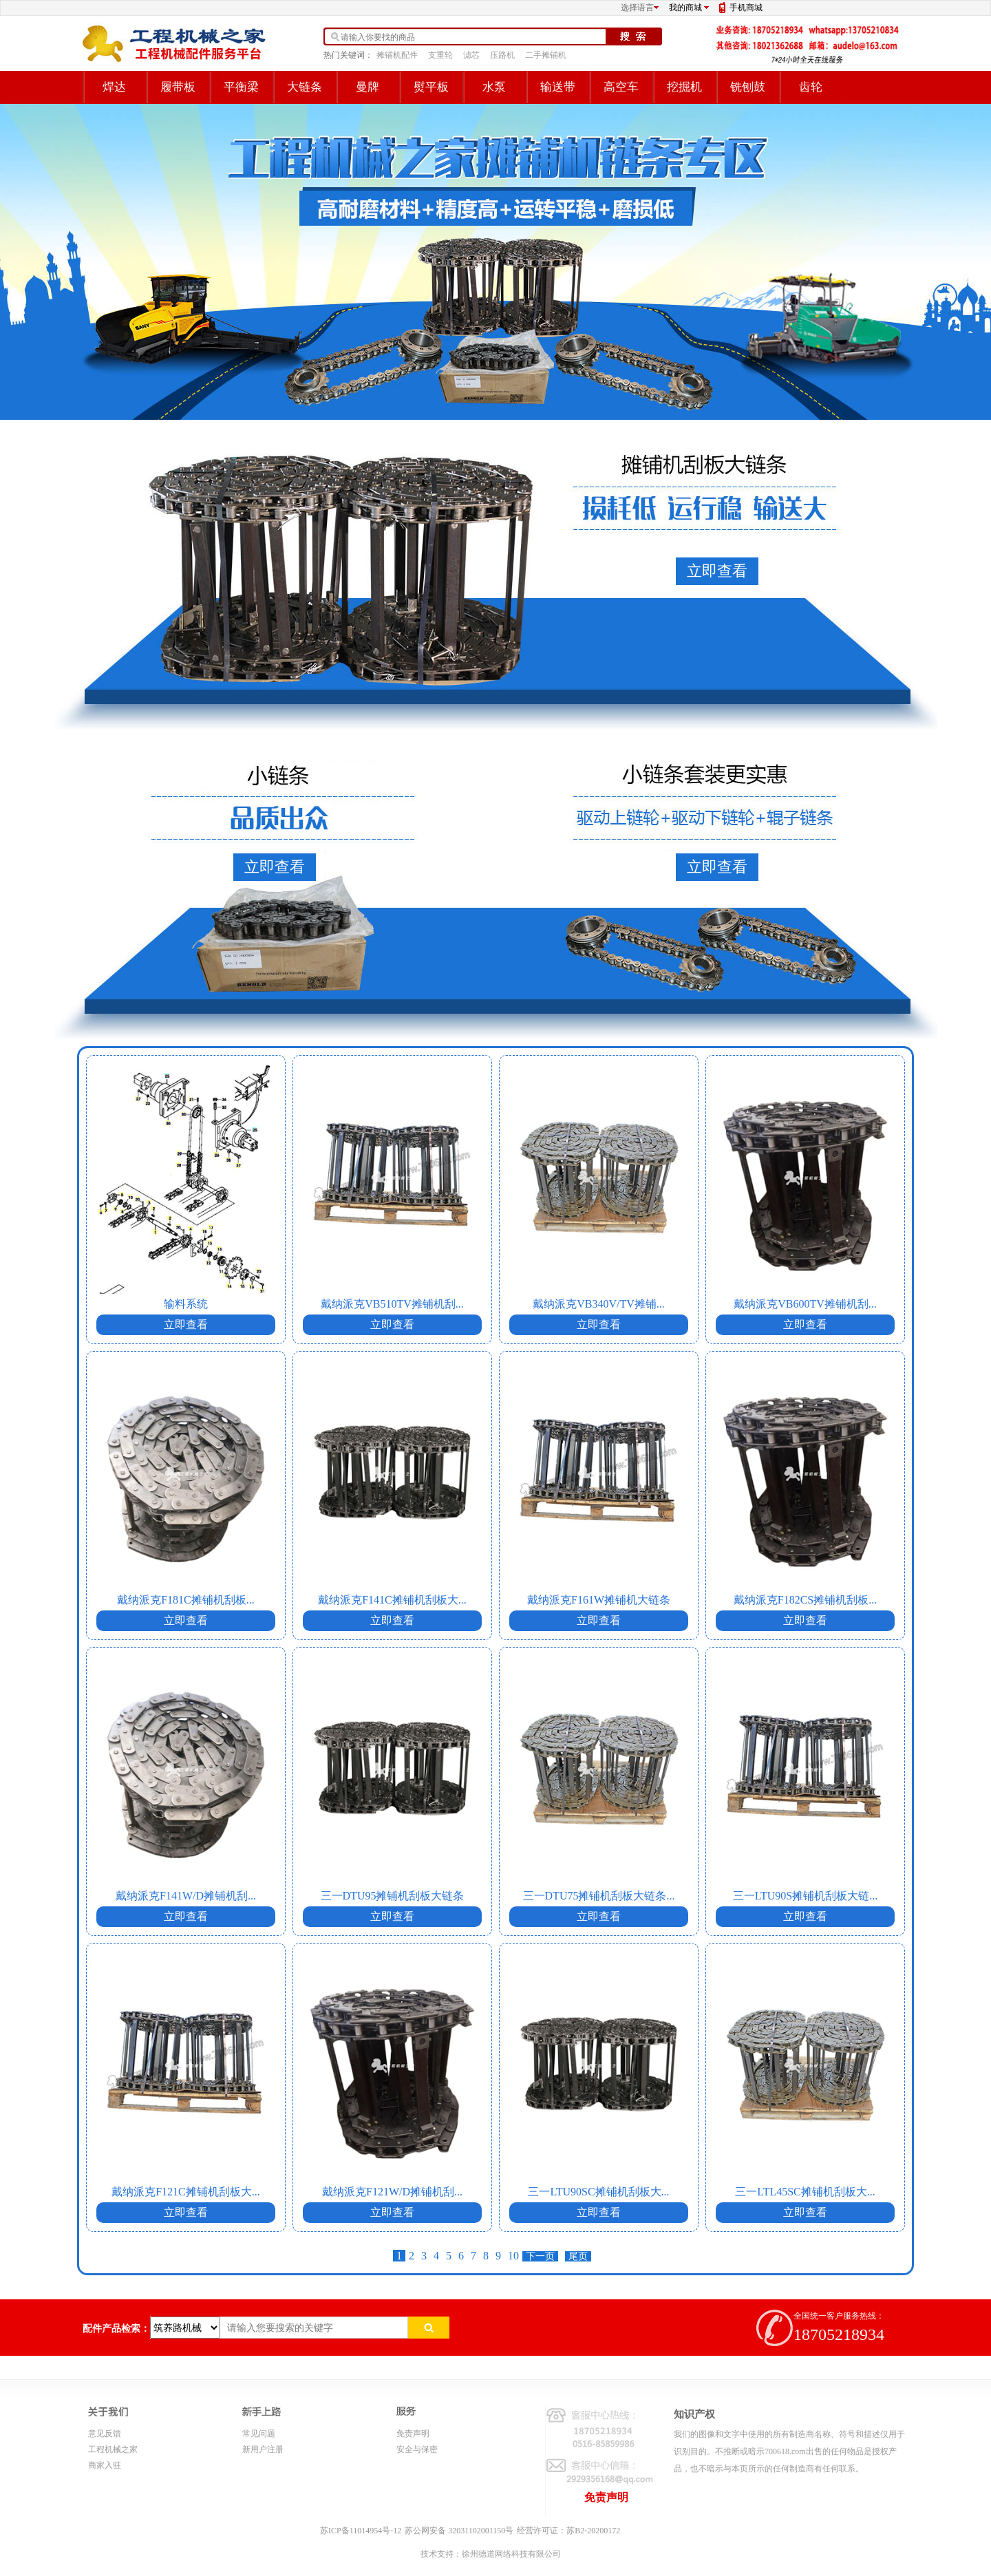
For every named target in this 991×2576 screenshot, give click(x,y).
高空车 (621, 87)
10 (513, 2255)
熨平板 (431, 87)
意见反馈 (104, 2433)
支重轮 (440, 55)
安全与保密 (417, 2449)
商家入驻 (104, 2465)
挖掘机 (684, 87)
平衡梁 (241, 87)
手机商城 (746, 7)
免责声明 (412, 2433)
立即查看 (717, 570)
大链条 (304, 87)
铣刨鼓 (747, 87)
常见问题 (258, 2433)
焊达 (114, 87)
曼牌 (367, 87)
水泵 (494, 87)
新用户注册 (263, 2449)
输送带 (557, 87)
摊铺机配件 (397, 55)
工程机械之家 (113, 2449)
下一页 (540, 2256)
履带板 (177, 87)
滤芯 (471, 55)
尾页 (578, 2256)
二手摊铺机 (545, 55)
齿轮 (810, 87)
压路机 (502, 55)
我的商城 (685, 7)
